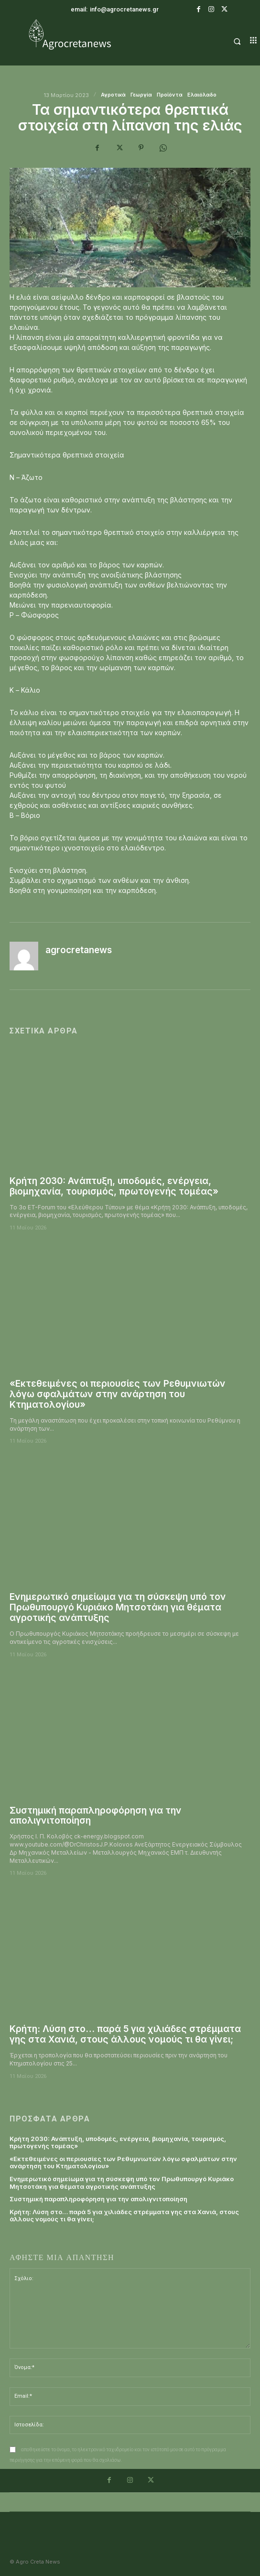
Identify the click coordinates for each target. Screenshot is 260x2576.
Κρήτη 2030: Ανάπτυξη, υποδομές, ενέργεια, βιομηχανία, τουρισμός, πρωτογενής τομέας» (114, 1186)
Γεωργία (141, 95)
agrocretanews (78, 950)
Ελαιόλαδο (202, 95)
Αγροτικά (113, 95)
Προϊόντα (170, 95)
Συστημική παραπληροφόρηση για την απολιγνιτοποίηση (96, 1815)
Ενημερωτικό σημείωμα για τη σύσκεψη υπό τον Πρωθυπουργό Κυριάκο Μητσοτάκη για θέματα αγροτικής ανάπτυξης (118, 1607)
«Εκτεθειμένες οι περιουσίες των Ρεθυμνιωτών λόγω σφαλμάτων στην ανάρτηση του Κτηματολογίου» (118, 1394)
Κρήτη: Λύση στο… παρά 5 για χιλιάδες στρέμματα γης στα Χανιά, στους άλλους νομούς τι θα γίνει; (125, 2034)
